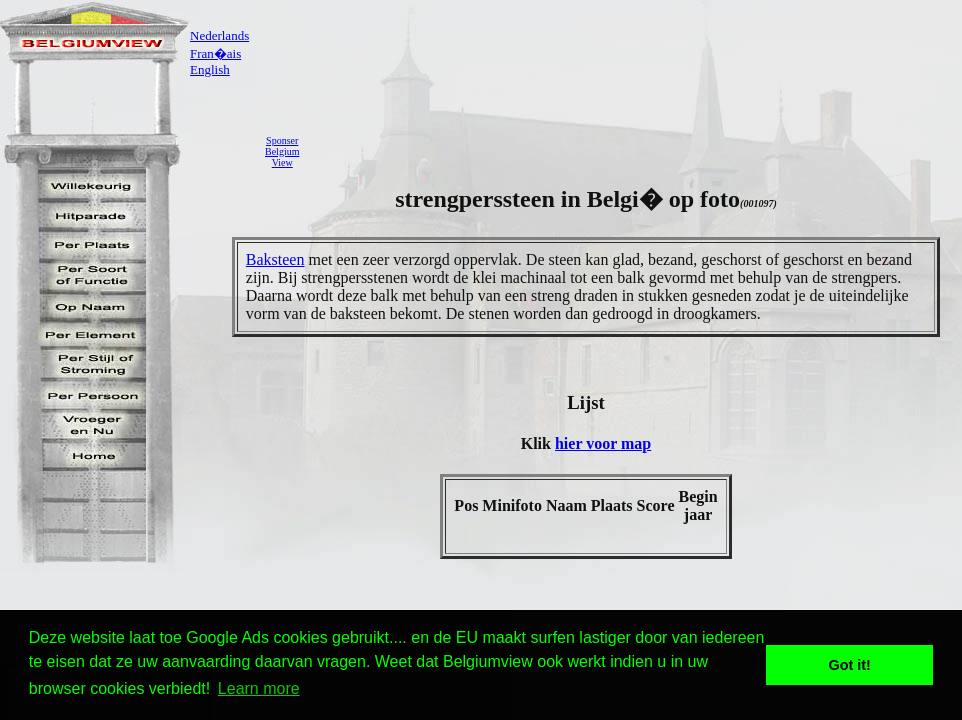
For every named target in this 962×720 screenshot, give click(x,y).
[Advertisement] (636, 151)
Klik (538, 443)
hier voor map (603, 443)
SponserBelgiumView (282, 151)
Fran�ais (215, 53)
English (210, 69)
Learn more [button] (259, 688)
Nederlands (219, 35)
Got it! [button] (850, 665)
